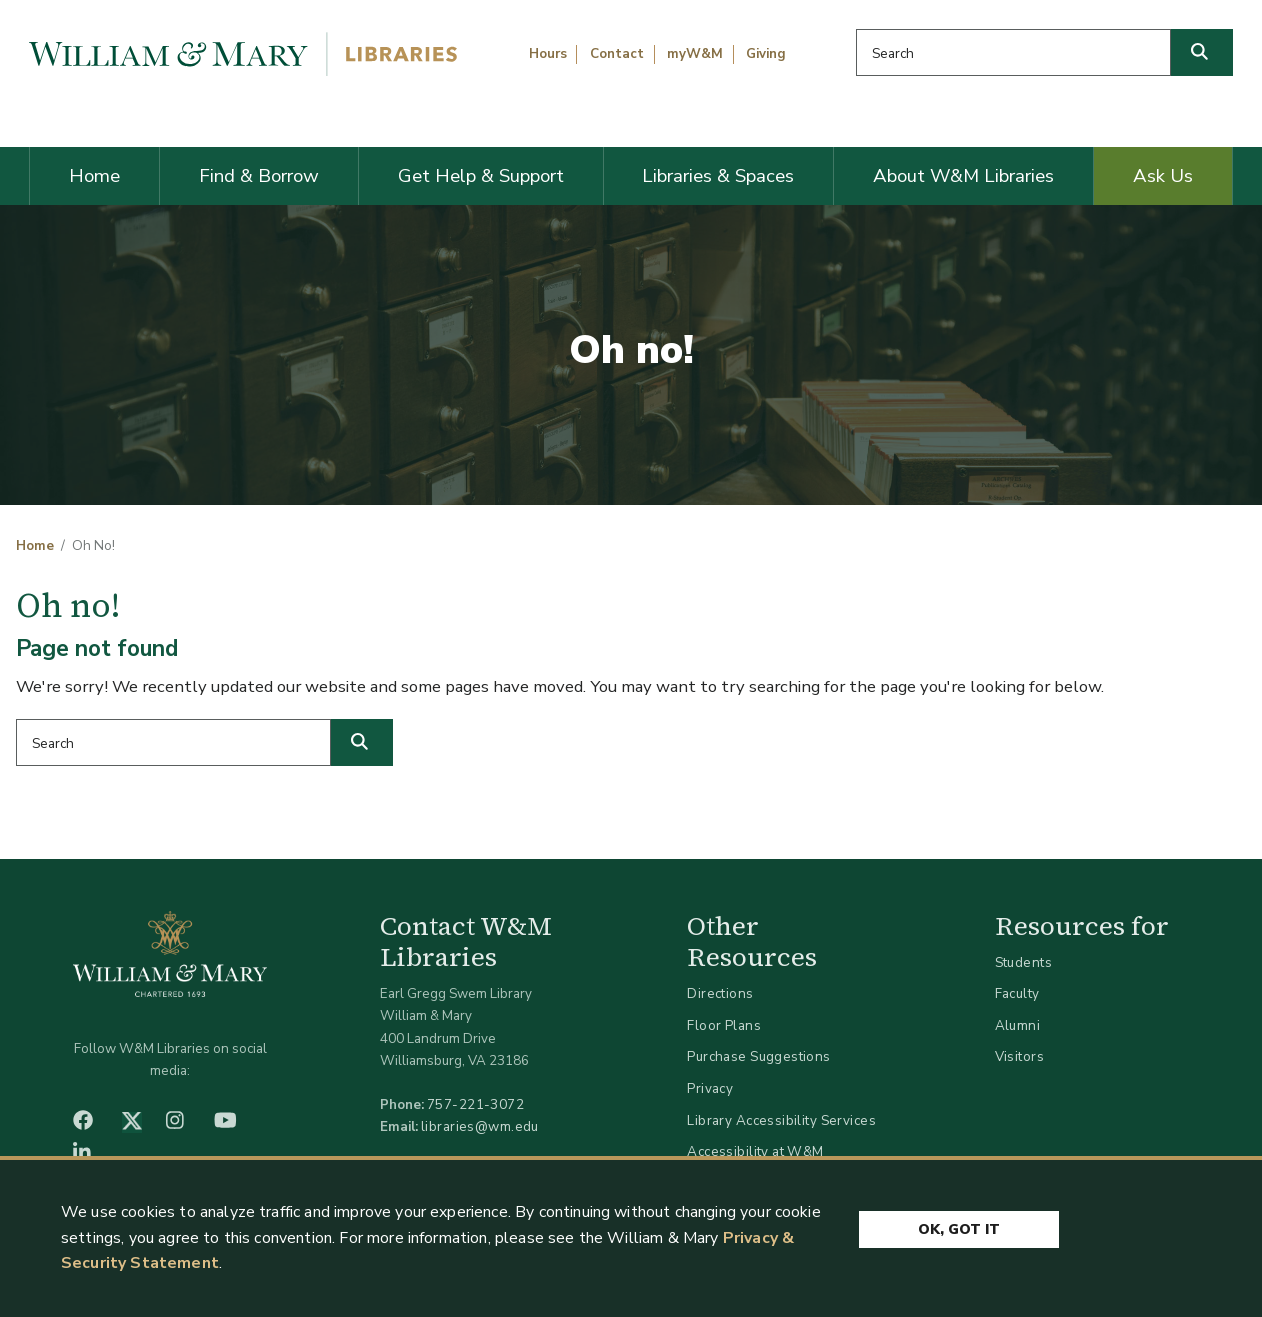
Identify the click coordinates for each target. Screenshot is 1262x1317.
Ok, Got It (959, 1229)
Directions (720, 993)
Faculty (1017, 993)
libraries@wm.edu (480, 1126)
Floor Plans (724, 1025)
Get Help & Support (481, 176)
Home (94, 176)
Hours (548, 54)
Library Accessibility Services (781, 1120)
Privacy (710, 1088)
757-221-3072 (475, 1104)
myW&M (695, 54)
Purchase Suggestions (758, 1056)
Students (1023, 962)
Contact (617, 54)
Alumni (1018, 1025)
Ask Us (1163, 176)
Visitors (1019, 1056)
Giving (766, 54)
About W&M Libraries (963, 176)
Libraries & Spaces (718, 176)
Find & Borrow (259, 176)
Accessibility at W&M (755, 1151)
